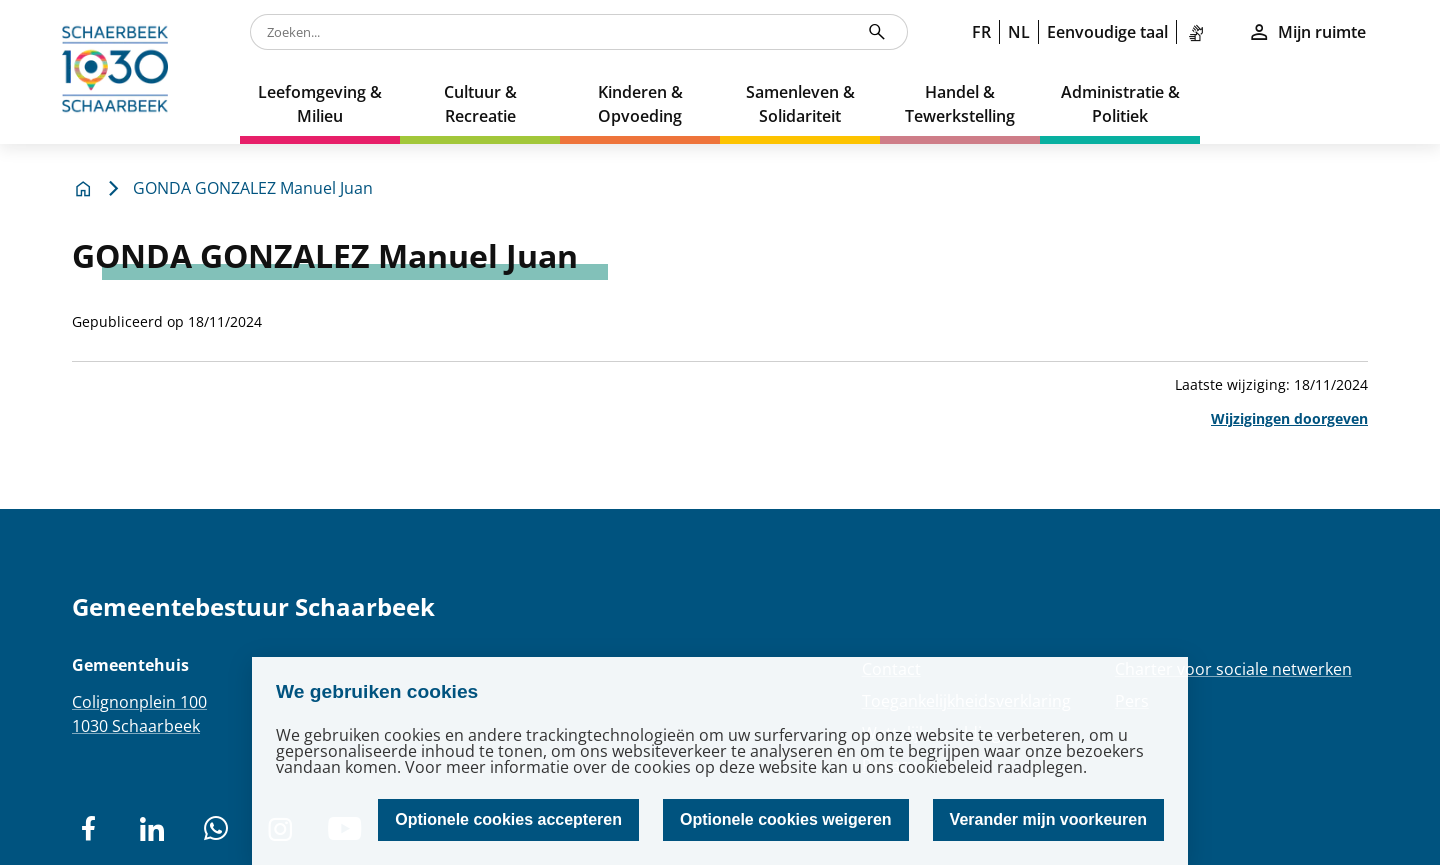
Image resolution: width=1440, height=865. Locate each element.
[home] (120, 72)
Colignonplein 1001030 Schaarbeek (139, 714)
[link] (1200, 32)
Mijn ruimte (1307, 32)
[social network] (88, 829)
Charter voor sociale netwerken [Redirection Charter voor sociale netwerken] (1233, 669)
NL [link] (1019, 32)
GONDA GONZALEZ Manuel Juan (253, 188)
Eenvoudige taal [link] (1107, 32)
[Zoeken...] (877, 32)
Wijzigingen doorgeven (1289, 418)
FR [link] (981, 32)
